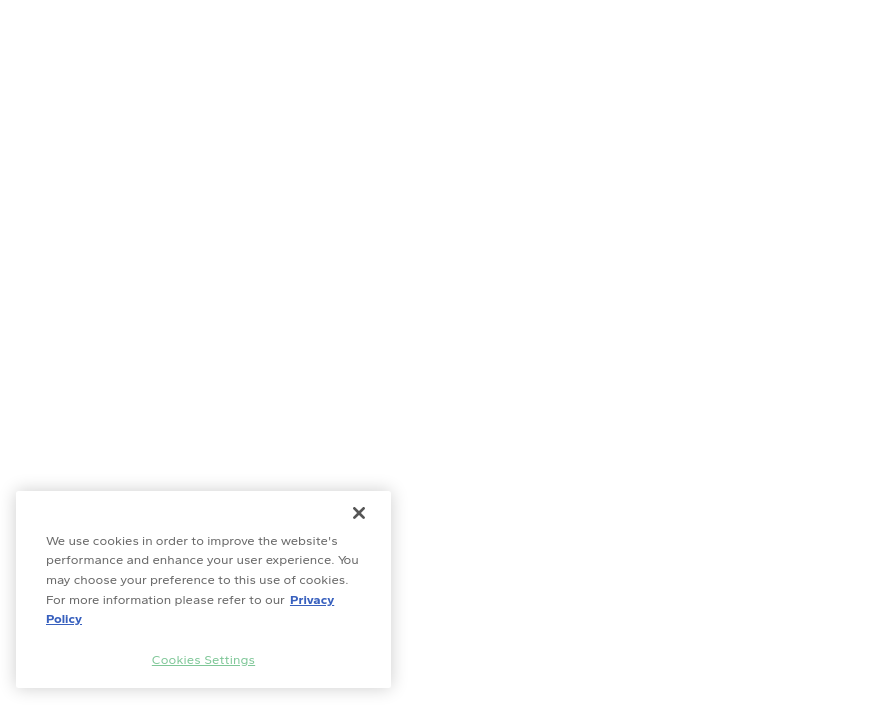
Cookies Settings (203, 659)
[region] (203, 589)
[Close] (359, 513)
